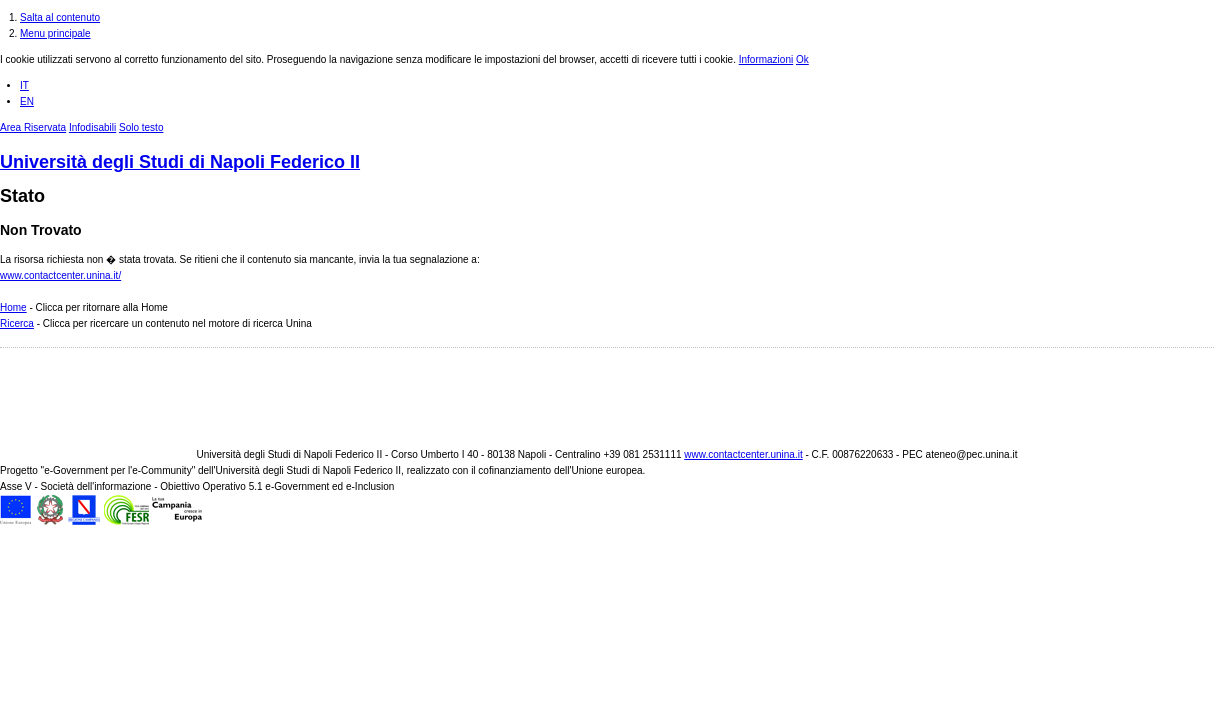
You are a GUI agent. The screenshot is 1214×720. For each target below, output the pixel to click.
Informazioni (766, 59)
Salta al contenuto (60, 17)
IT (24, 85)
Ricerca (17, 323)
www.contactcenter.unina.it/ (60, 275)
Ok (802, 59)
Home (13, 307)
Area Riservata (33, 127)
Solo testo (141, 127)
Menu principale (55, 33)
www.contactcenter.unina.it (743, 454)
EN (27, 101)
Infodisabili (92, 127)
